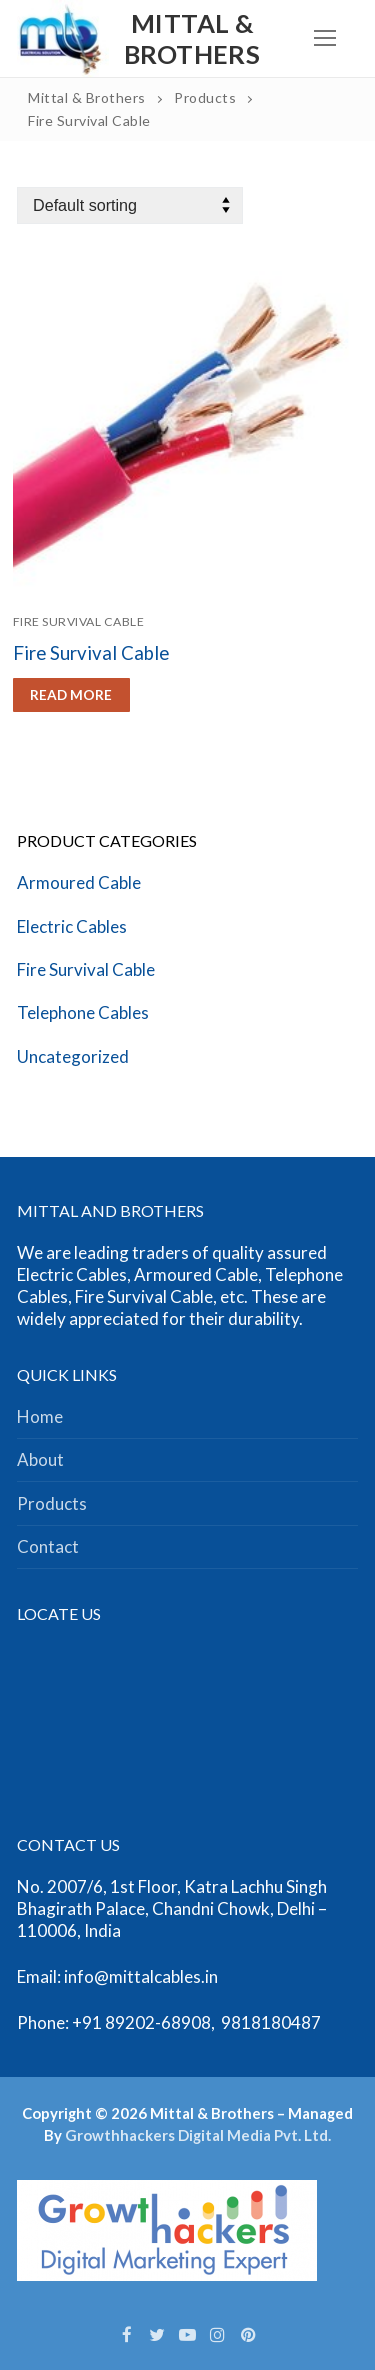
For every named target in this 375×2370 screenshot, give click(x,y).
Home (40, 1416)
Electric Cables (72, 926)
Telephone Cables (83, 1012)
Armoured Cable (79, 882)
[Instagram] (218, 2334)
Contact (48, 1546)
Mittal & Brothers (192, 38)
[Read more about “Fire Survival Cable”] (71, 695)
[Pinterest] (248, 2334)
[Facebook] (127, 2334)
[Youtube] (187, 2334)
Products (52, 1503)
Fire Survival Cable (79, 621)
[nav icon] (325, 39)
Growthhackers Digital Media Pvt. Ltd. (198, 2135)
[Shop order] (130, 205)
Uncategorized (73, 1056)
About (40, 1459)
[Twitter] (157, 2334)
